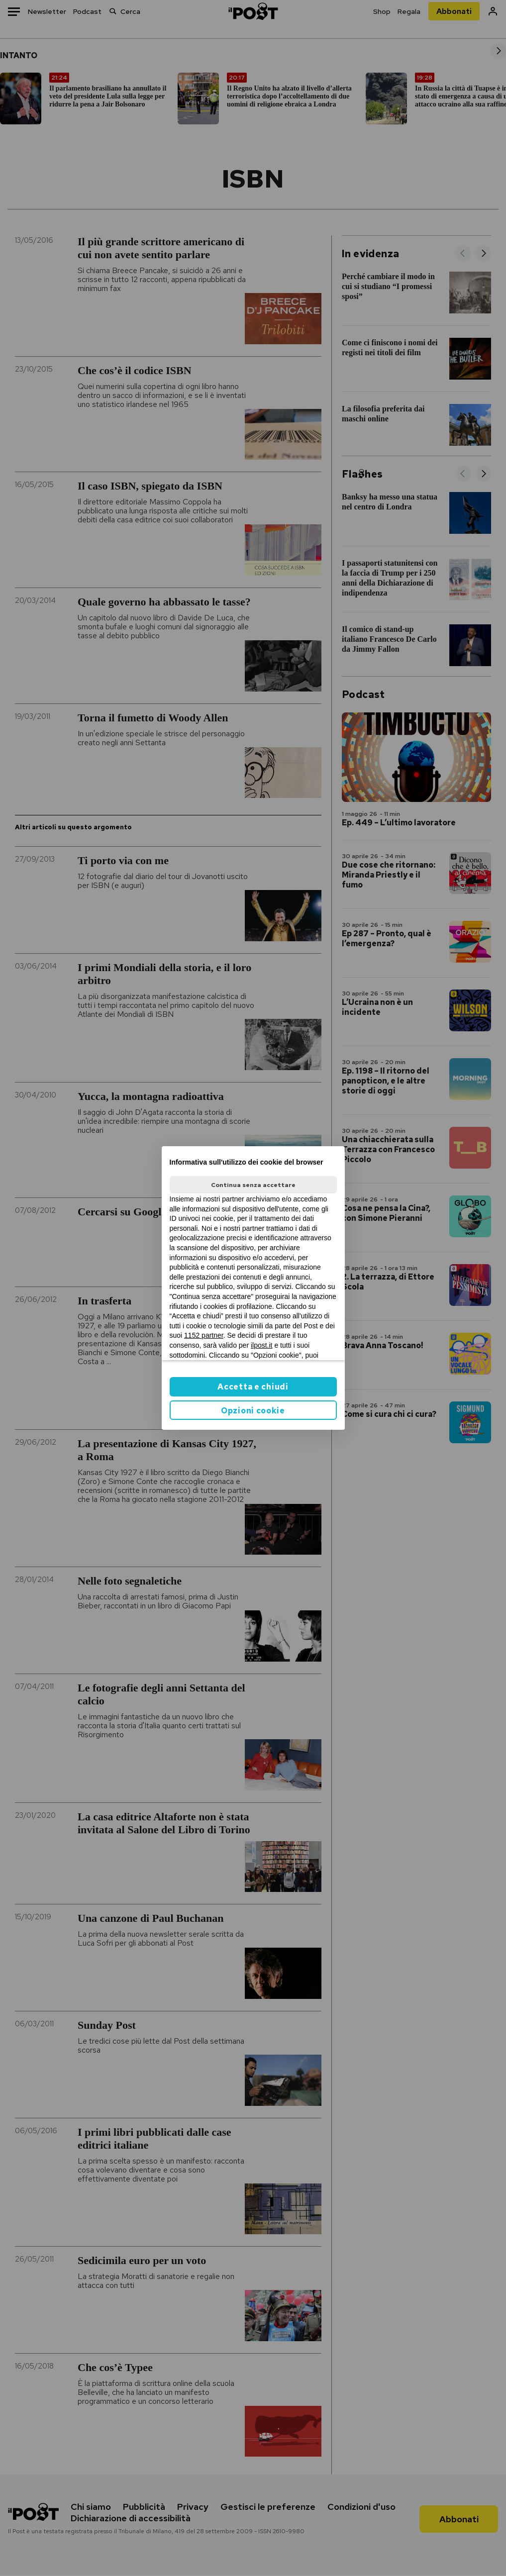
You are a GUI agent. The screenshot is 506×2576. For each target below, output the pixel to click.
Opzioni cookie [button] (253, 1410)
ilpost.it (262, 1345)
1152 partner (203, 1335)
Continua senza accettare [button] (253, 1185)
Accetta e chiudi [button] (252, 1387)
